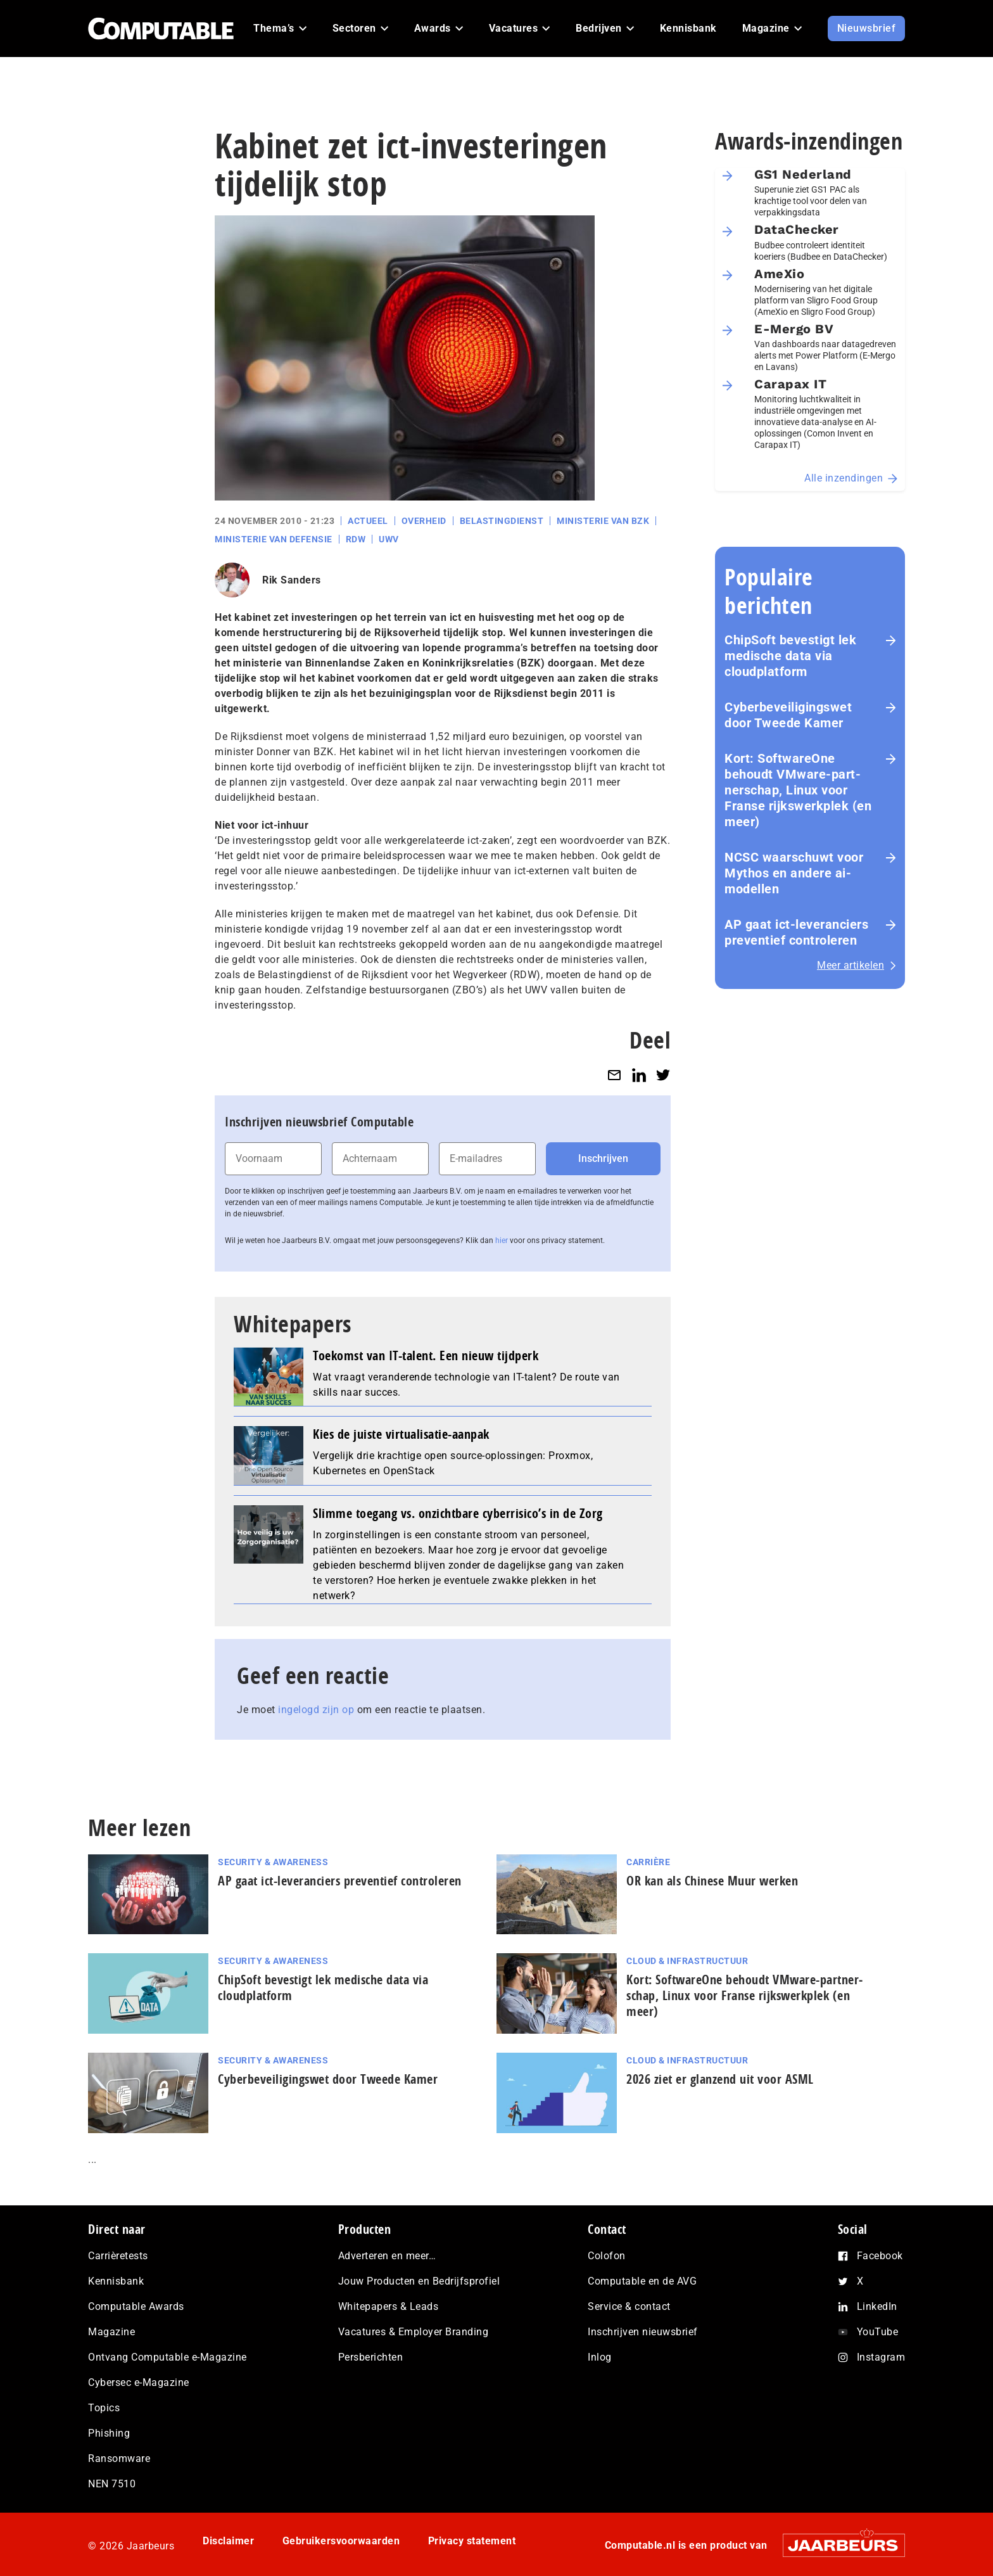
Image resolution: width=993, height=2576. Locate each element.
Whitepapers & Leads (388, 2306)
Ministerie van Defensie (273, 539)
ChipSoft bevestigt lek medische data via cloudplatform (790, 655)
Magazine (111, 2332)
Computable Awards (136, 2306)
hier (501, 1240)
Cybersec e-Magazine (138, 2382)
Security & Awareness (273, 1862)
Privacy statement (472, 2541)
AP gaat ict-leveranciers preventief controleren (796, 932)
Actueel (368, 521)
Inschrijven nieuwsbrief (643, 2332)
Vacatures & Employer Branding (413, 2332)
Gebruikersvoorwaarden (341, 2541)
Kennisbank (116, 2281)
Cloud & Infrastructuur (687, 1961)
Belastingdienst (502, 521)
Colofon (607, 2256)
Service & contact (629, 2306)
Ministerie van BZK (603, 521)
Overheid (424, 521)
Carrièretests (118, 2256)
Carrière (648, 1862)
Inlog (600, 2357)
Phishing (109, 2433)
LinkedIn (877, 2306)
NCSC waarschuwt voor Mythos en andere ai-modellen (793, 873)
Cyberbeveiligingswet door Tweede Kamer (788, 714)
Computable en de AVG (642, 2281)
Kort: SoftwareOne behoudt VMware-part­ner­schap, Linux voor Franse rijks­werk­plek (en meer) (797, 790)
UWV (389, 539)
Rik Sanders (291, 580)
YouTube (878, 2332)
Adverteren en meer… (387, 2256)
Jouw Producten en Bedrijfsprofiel (419, 2281)
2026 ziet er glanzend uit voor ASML (720, 2079)
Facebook (880, 2256)
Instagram (881, 2357)
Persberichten (370, 2357)
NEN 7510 (112, 2484)
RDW (356, 539)
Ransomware (119, 2458)
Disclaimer (228, 2541)
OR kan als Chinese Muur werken (712, 1880)
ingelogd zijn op (316, 1710)
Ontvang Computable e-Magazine (167, 2357)
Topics (104, 2408)
